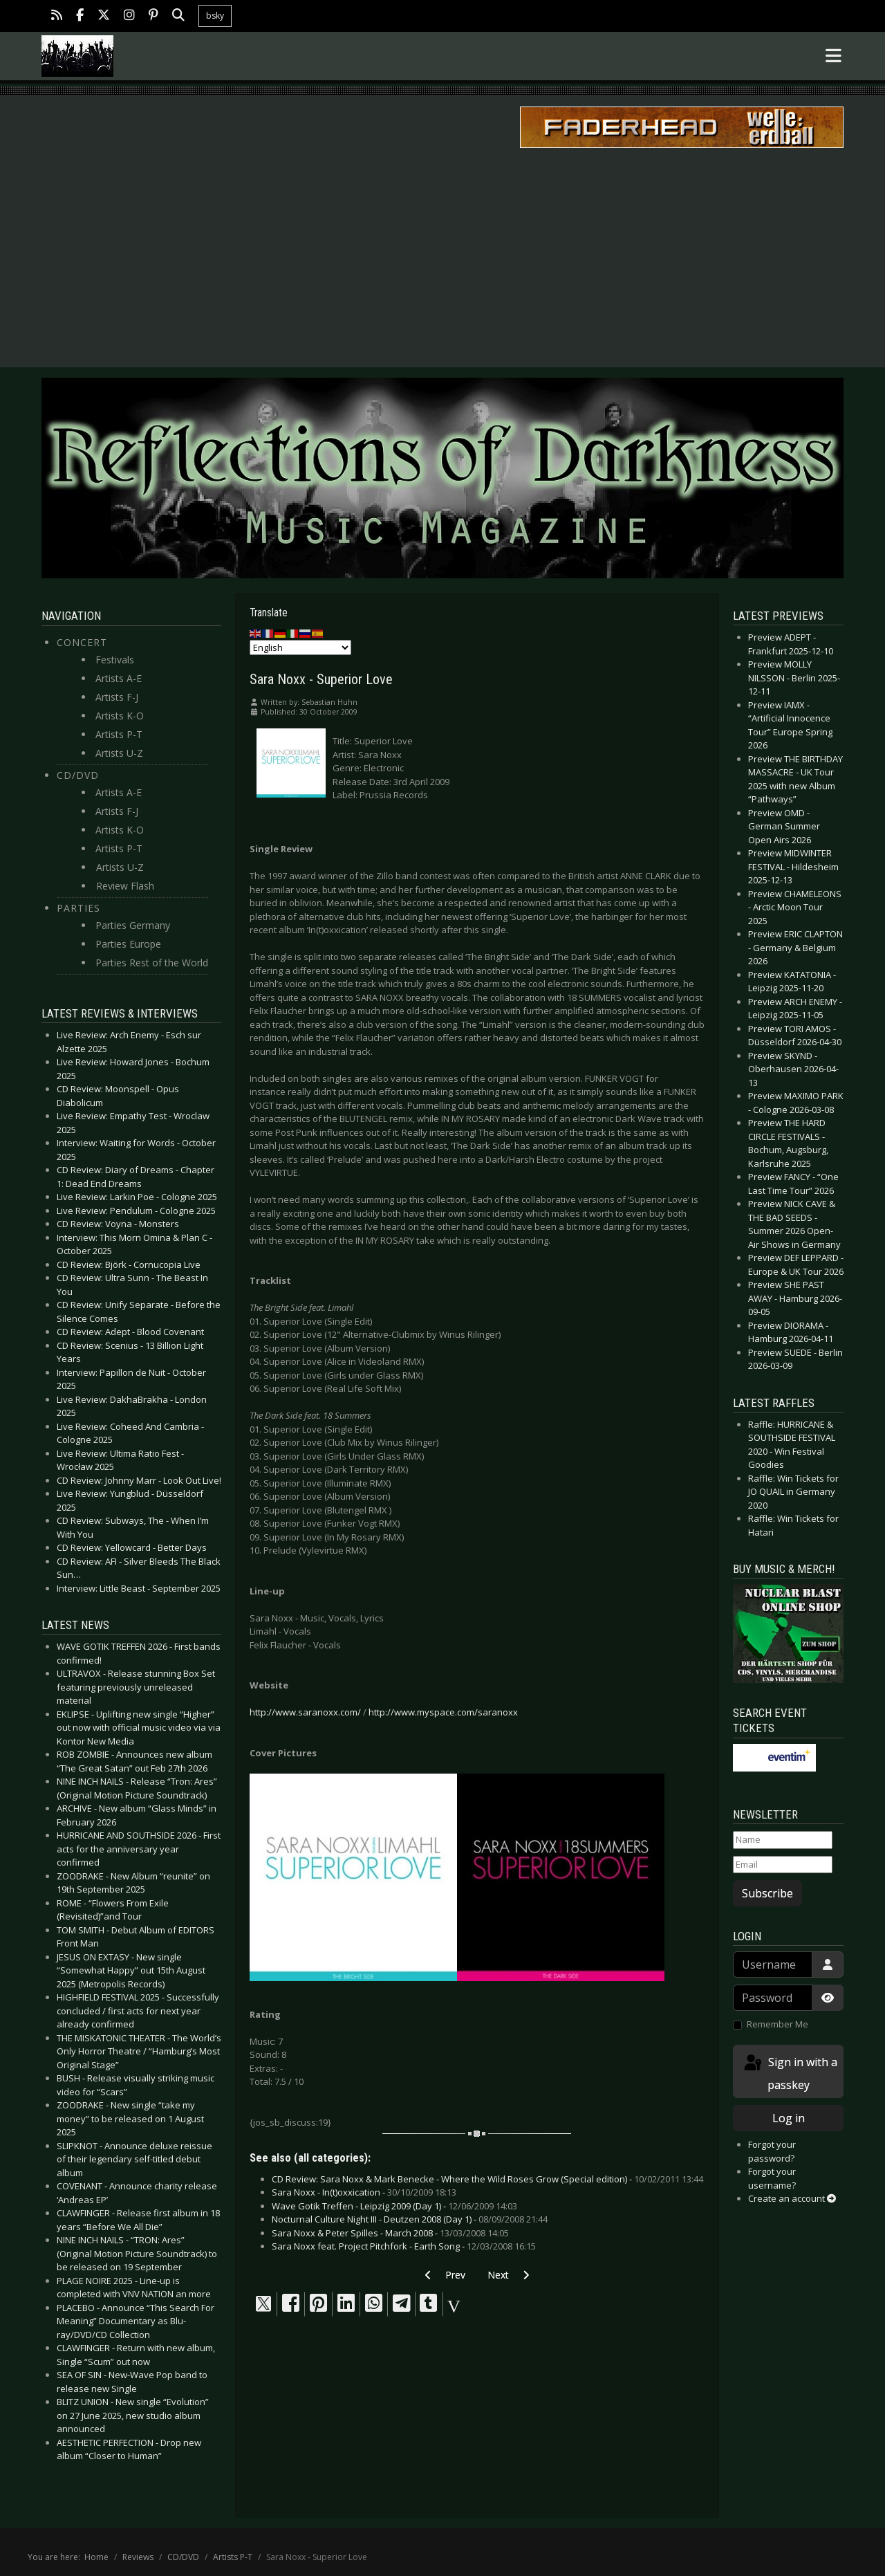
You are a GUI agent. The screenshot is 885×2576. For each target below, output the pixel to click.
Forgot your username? (772, 2178)
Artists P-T (118, 734)
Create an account (792, 2198)
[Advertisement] (442, 256)
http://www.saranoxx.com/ (305, 1712)
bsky (215, 15)
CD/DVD (78, 775)
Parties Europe (128, 943)
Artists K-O (119, 715)
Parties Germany (132, 925)
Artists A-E (118, 678)
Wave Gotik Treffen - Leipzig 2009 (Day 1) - (394, 2206)
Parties (78, 907)
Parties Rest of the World (151, 962)
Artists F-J (116, 696)
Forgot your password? (772, 2151)
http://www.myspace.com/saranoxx (443, 1712)
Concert (82, 642)
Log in (788, 2118)
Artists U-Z (119, 753)
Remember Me (777, 2024)
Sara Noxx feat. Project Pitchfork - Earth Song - (404, 2246)
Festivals (114, 659)
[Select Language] (300, 647)
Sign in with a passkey (789, 2072)
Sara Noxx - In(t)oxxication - (364, 2192)
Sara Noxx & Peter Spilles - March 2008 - (390, 2233)
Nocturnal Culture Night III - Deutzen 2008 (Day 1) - (410, 2219)
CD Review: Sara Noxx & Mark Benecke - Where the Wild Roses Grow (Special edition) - (487, 2179)
